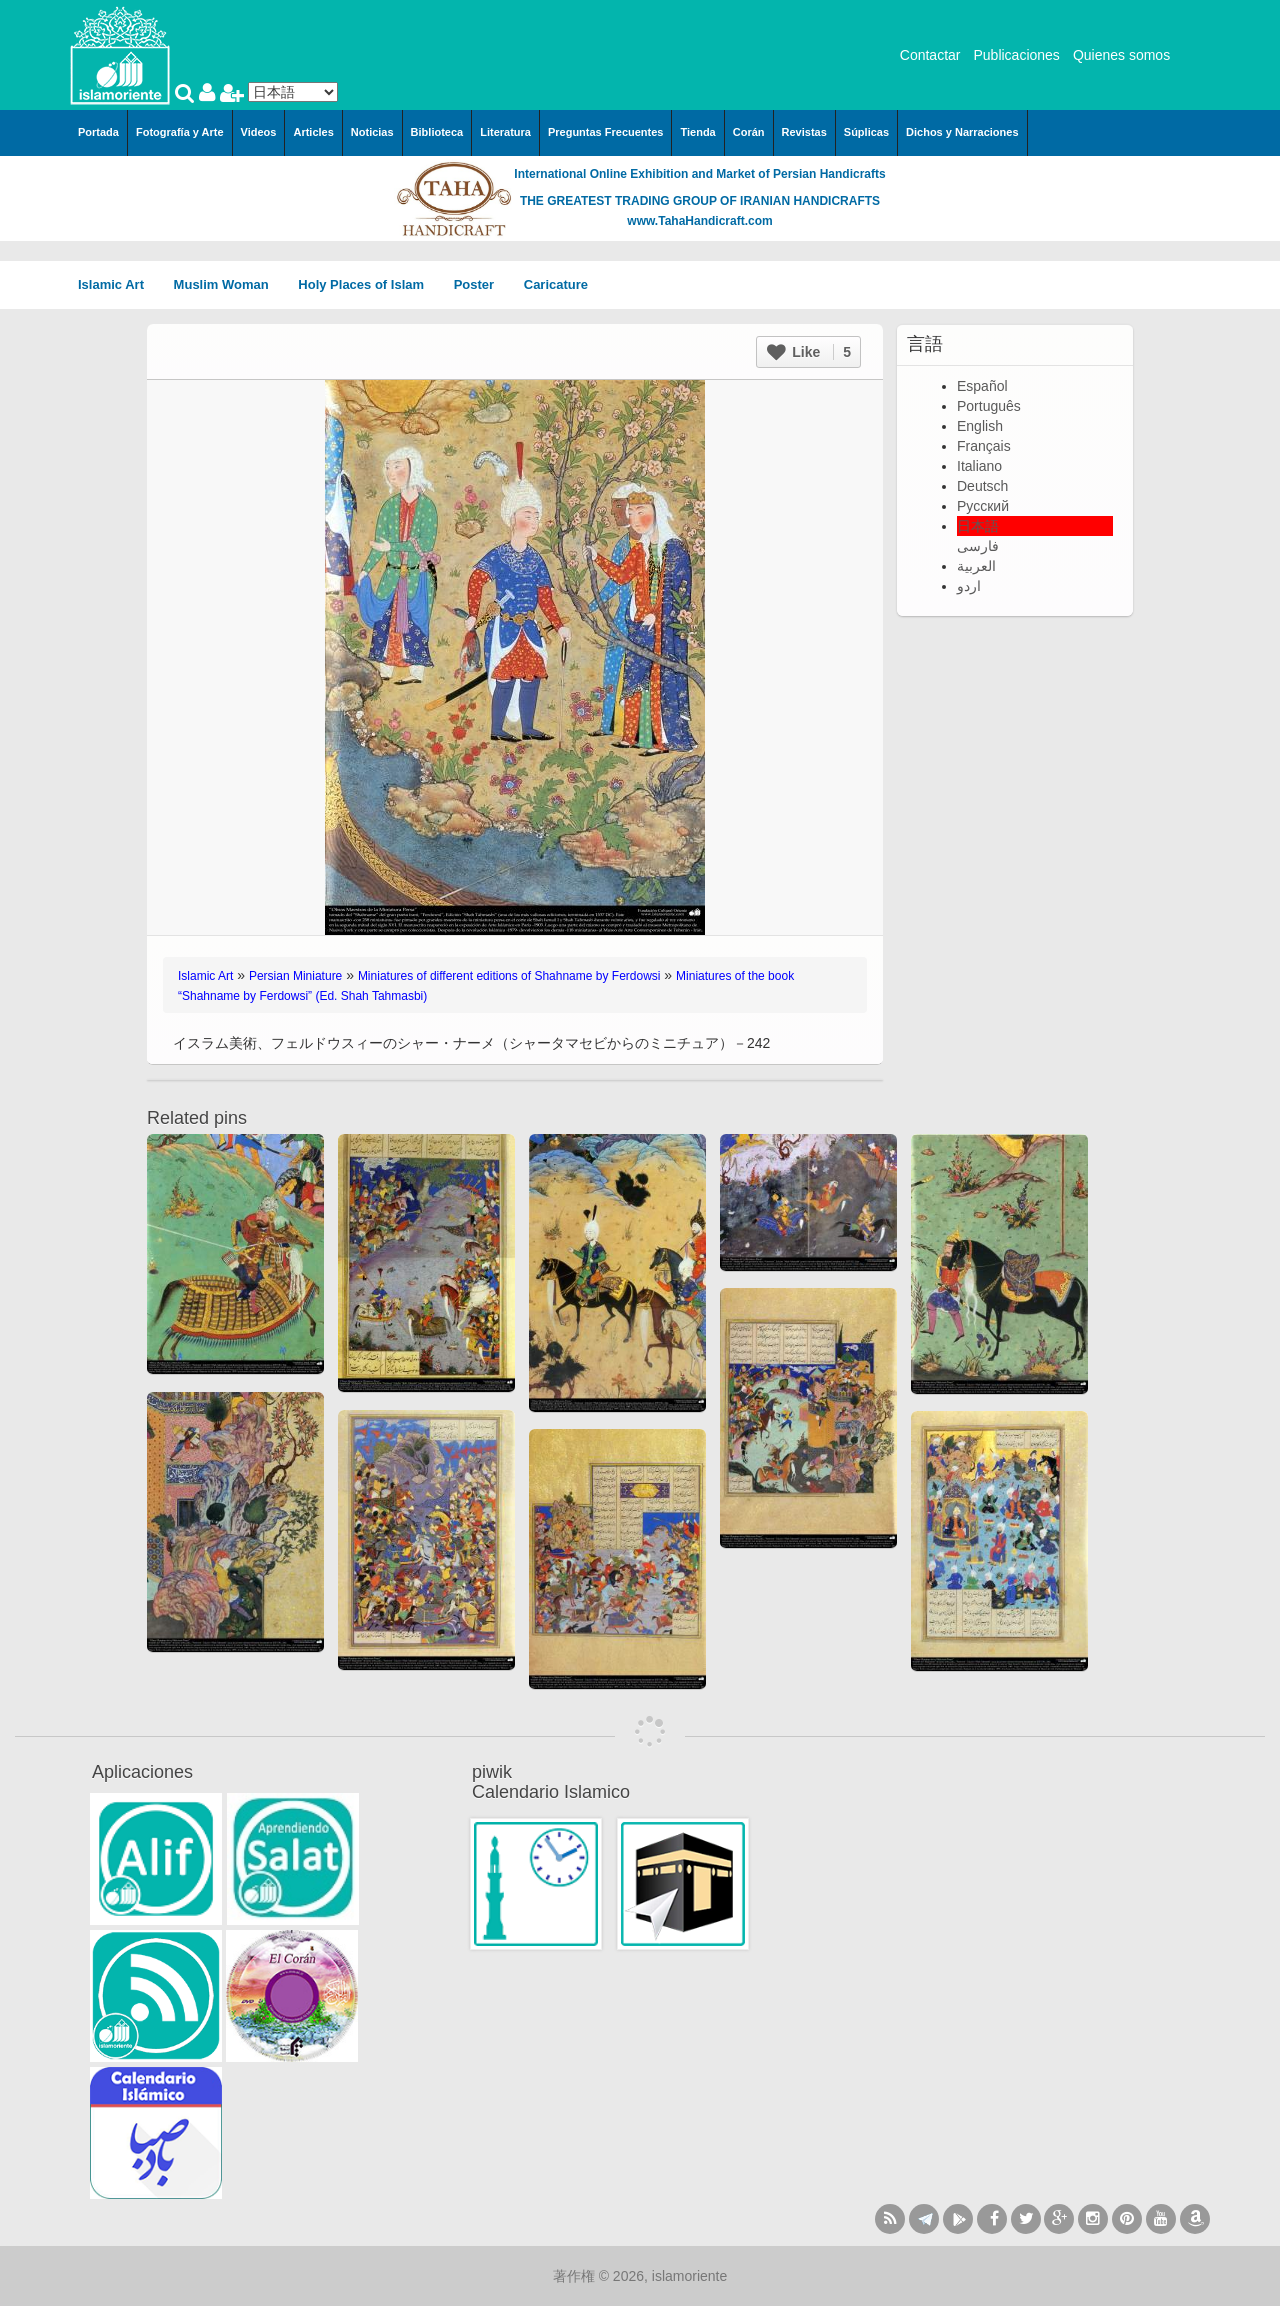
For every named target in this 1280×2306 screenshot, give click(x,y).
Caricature (556, 284)
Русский (983, 506)
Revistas (804, 132)
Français (984, 446)
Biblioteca (437, 132)
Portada (98, 132)
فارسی (978, 546)
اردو (969, 586)
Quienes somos (1121, 55)
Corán (749, 132)
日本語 (978, 526)
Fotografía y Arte (180, 132)
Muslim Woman (228, 284)
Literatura (505, 132)
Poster (481, 284)
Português (989, 406)
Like (809, 352)
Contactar (930, 55)
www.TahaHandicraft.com (699, 221)
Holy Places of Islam (367, 284)
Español (982, 386)
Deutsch (982, 486)
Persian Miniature (295, 976)
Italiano (979, 466)
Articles (313, 132)
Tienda (697, 132)
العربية (976, 566)
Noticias (372, 132)
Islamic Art (118, 284)
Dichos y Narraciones (962, 132)
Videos (259, 132)
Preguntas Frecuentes (606, 132)
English (980, 426)
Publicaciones (1016, 55)
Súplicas (866, 132)
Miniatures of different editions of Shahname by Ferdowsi (509, 976)
